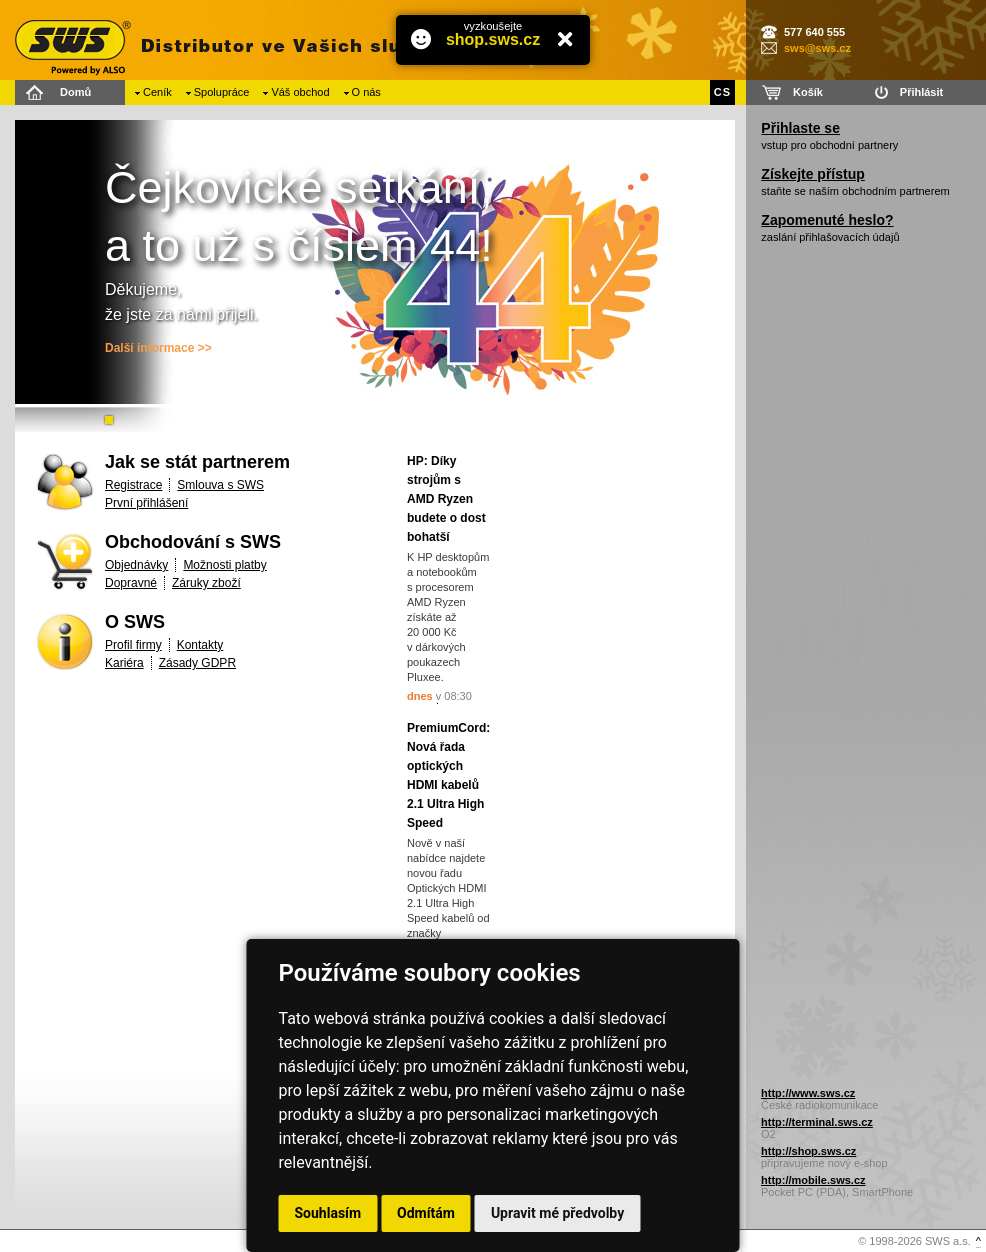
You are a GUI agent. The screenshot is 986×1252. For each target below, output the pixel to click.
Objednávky (136, 565)
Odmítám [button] (426, 1213)
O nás (366, 92)
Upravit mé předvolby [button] (557, 1213)
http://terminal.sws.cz (817, 1122)
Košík (808, 92)
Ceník (157, 92)
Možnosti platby (224, 565)
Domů (75, 92)
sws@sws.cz (817, 48)
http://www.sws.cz (808, 1093)
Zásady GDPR (197, 663)
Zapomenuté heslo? (827, 220)
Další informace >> (158, 348)
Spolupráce (222, 92)
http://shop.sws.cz (808, 1151)
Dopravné (131, 583)
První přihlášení (146, 503)
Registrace (133, 485)
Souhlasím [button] (328, 1213)
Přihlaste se (800, 128)
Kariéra (124, 663)
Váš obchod (300, 92)
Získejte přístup (812, 174)
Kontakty (200, 645)
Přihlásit (921, 92)
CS (722, 92)
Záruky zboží (206, 583)
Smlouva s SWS (220, 485)
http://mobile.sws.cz (813, 1180)
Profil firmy (133, 645)
